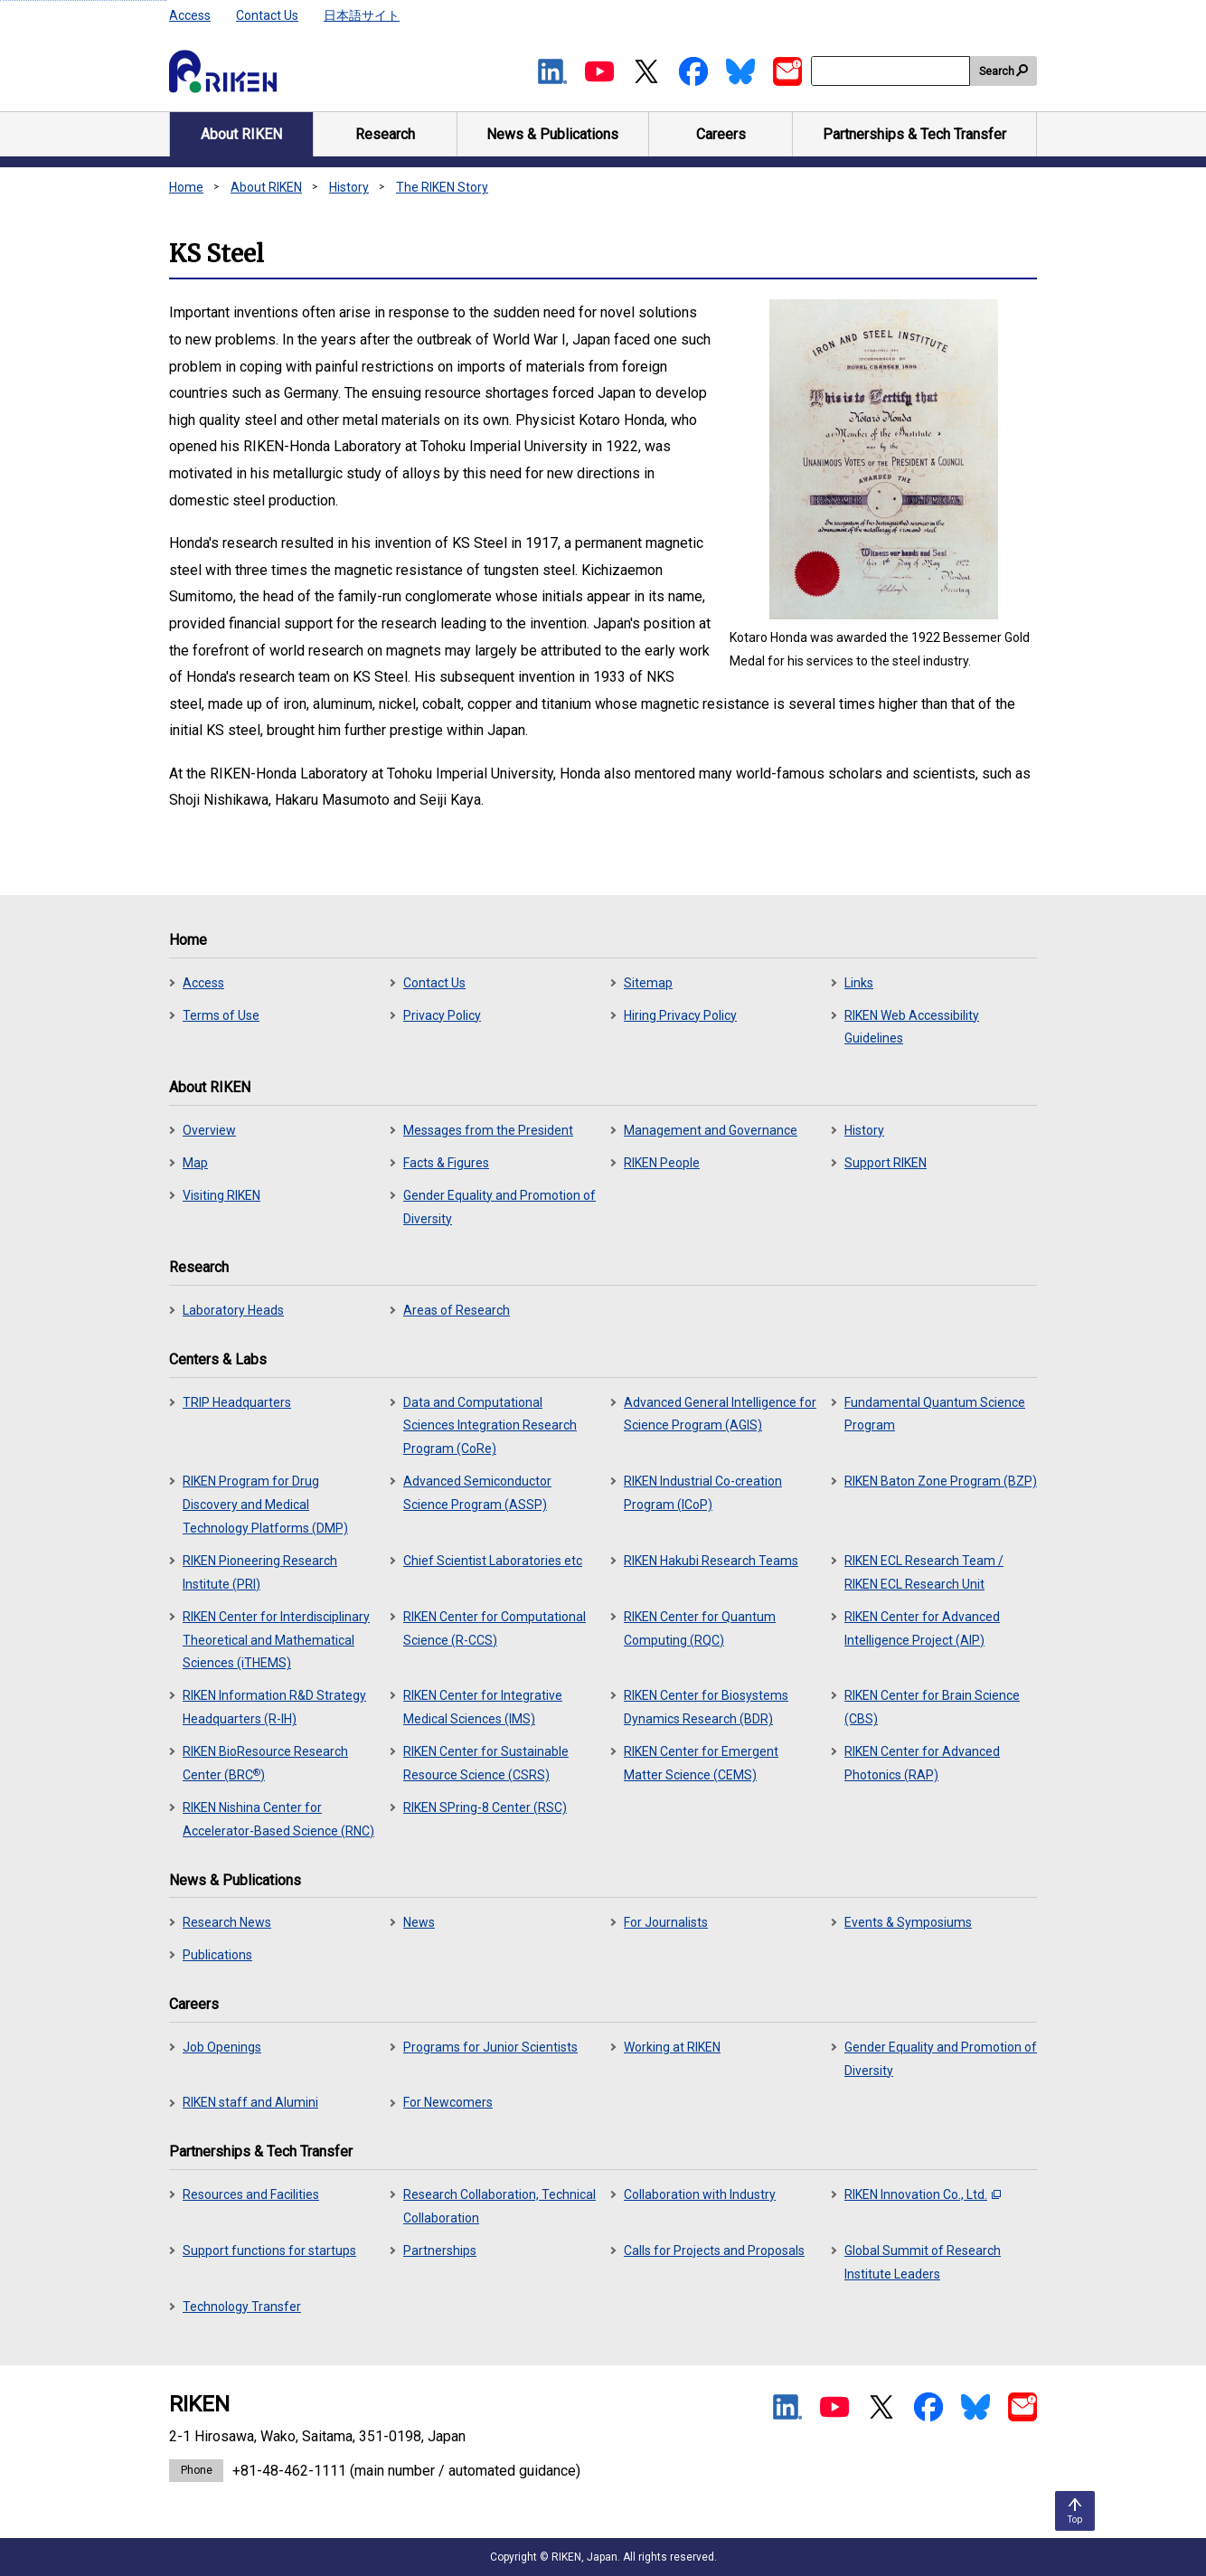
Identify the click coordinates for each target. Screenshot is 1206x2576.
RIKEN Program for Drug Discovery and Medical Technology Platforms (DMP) (265, 1504)
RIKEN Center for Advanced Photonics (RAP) (922, 1763)
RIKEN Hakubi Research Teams (711, 1560)
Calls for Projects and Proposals (714, 2250)
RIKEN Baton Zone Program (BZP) (940, 1481)
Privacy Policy (442, 1015)
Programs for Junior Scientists (490, 2047)
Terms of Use (221, 1015)
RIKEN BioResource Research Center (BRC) (265, 1763)
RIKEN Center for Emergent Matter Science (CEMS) (701, 1763)
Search (996, 71)
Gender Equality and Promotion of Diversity (499, 1207)
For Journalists (666, 1922)
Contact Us (267, 15)
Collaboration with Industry (700, 2194)
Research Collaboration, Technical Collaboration (499, 2206)
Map (195, 1163)
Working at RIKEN (672, 2047)
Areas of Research (456, 1310)
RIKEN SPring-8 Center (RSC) (485, 1807)
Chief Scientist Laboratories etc (492, 1560)
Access (190, 15)
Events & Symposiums (908, 1922)
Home (186, 187)
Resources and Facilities (251, 2194)
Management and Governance (710, 1130)
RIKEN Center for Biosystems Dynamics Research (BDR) (706, 1707)
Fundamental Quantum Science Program (934, 1414)
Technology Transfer (242, 2306)
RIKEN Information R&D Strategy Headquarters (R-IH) (274, 1707)
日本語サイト (362, 15)
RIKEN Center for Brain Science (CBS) (932, 1707)
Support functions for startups (269, 2250)
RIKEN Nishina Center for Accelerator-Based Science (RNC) (278, 1819)
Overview (209, 1130)
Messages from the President (488, 1130)
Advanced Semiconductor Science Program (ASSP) (477, 1493)
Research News (227, 1922)
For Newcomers (448, 2102)
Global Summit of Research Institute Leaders (922, 2262)
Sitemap (648, 983)
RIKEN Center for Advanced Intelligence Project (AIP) (922, 1628)
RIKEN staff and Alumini (250, 2102)
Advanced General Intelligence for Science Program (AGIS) (720, 1414)
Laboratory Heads (233, 1310)
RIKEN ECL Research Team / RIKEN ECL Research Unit (923, 1572)
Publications (217, 1955)
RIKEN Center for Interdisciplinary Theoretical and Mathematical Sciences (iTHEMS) (276, 1640)
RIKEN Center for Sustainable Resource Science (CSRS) (486, 1763)
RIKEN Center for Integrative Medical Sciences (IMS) (482, 1707)
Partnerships (439, 2250)
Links (858, 983)
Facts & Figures (446, 1163)
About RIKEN (266, 187)
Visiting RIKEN (221, 1195)
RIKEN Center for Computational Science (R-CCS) (494, 1628)
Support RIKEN (885, 1163)
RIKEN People (662, 1163)
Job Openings (222, 2047)
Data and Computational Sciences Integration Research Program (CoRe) (490, 1426)
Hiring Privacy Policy (680, 1015)
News (419, 1922)
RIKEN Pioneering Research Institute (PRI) (260, 1572)
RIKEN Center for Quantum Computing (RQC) (700, 1628)
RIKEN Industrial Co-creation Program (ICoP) (703, 1493)
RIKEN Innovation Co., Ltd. (922, 2194)
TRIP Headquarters (237, 1402)
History (349, 187)
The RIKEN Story (442, 187)
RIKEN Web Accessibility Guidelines (911, 1027)
